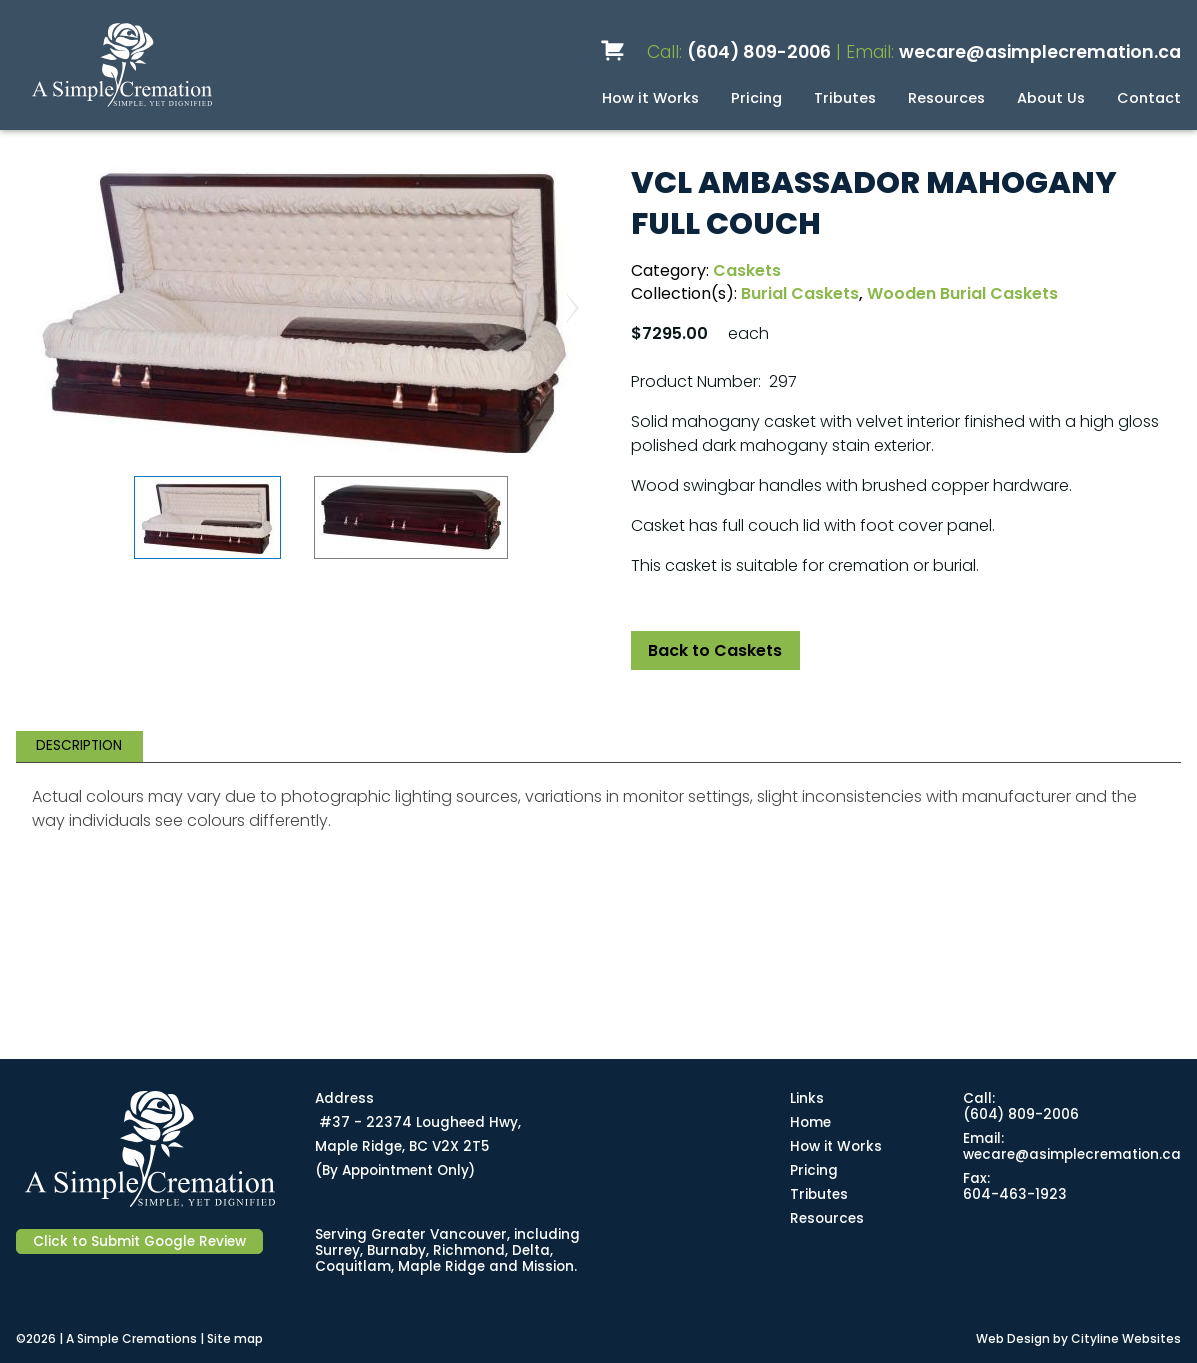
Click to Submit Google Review (139, 1241)
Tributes (845, 98)
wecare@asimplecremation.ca (1040, 52)
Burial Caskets (800, 293)
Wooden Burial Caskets (962, 293)
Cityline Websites (1126, 1338)
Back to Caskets (715, 650)
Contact (1149, 98)
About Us (1051, 98)
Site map (235, 1338)
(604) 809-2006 (759, 52)
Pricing (756, 98)
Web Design (1013, 1338)
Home (810, 1122)
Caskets (747, 270)
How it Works (650, 98)
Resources (946, 98)
